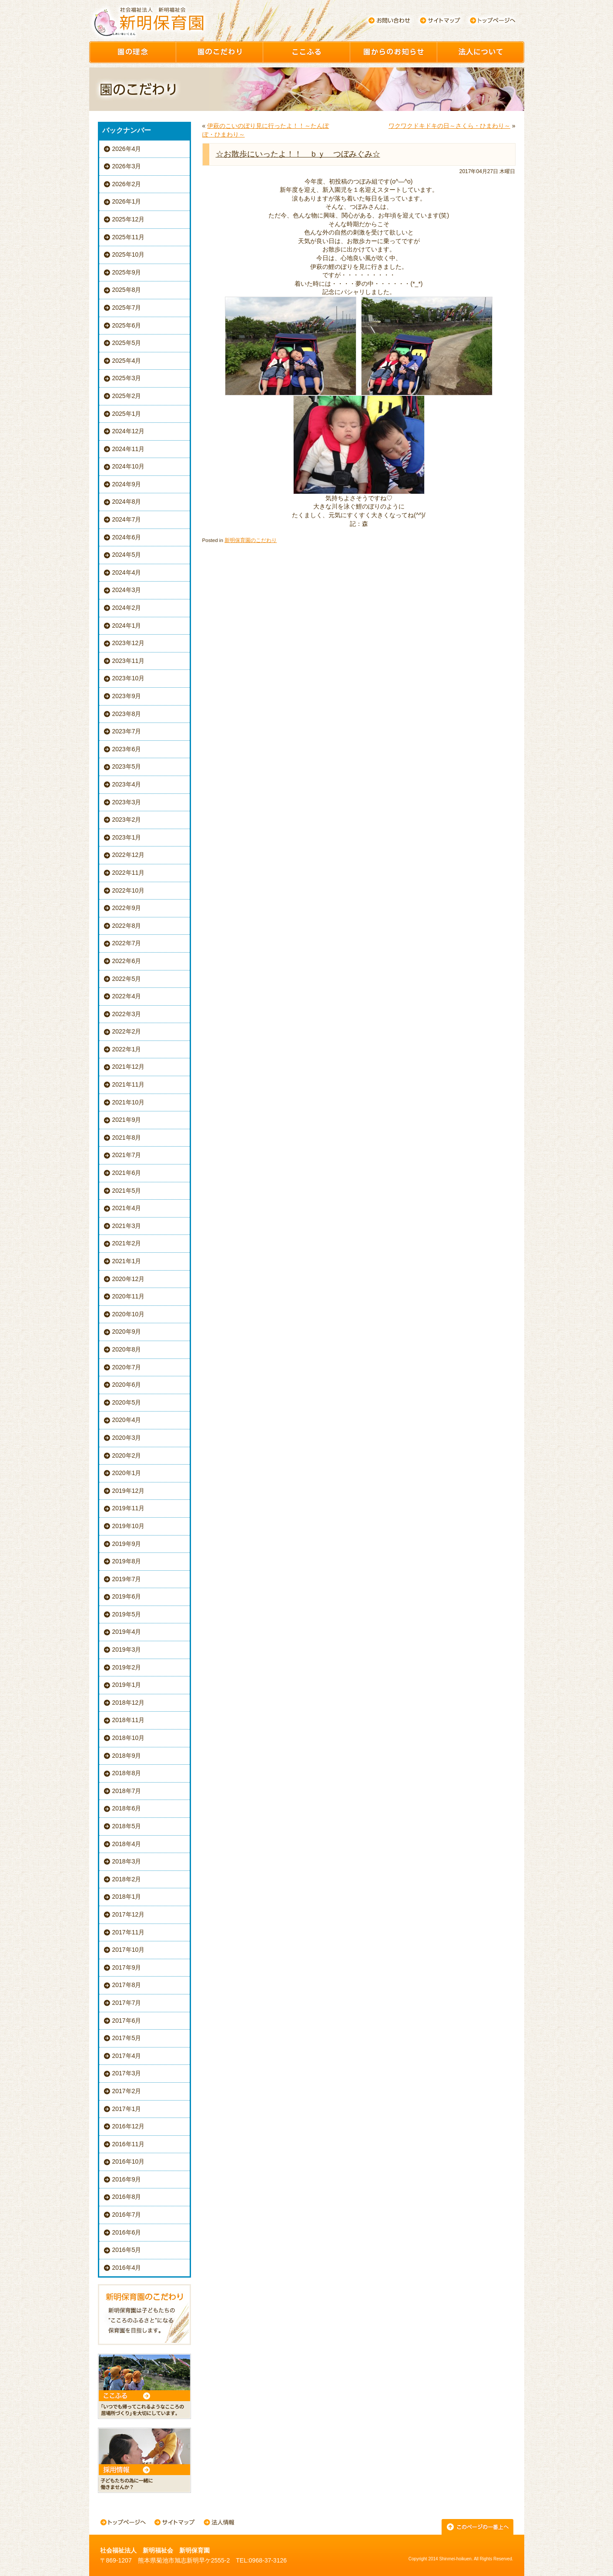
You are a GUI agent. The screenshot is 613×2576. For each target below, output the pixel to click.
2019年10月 (128, 1525)
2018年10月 (128, 1737)
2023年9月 (126, 696)
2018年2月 (126, 1879)
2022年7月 (126, 943)
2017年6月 (126, 2020)
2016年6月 (126, 2232)
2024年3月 (126, 589)
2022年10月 (128, 890)
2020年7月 (126, 1367)
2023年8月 (126, 713)
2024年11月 (128, 448)
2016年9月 (126, 2179)
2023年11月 (128, 660)
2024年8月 (126, 501)
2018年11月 (128, 1719)
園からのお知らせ (393, 52)
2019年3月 (126, 1649)
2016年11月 (128, 2144)
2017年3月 (126, 2073)
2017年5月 (126, 2037)
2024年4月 (126, 572)
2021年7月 (126, 1154)
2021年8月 (126, 1137)
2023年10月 (128, 678)
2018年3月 (126, 1861)
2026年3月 (126, 166)
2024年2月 (126, 607)
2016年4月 (126, 2267)
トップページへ (493, 20)
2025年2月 (126, 395)
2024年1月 (126, 625)
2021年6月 (126, 1172)
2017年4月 (126, 2055)
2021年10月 (128, 1102)
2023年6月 (126, 749)
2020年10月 (128, 1314)
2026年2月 (126, 184)
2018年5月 (126, 1826)
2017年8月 (126, 1984)
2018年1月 (126, 1896)
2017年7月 (126, 2002)
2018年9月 (126, 1755)
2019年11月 (128, 1508)
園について (480, 52)
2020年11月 (128, 1296)
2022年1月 (126, 1049)
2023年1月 (126, 837)
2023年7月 (126, 731)
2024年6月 (126, 537)
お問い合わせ (388, 20)
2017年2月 (126, 2091)
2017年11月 (128, 1932)
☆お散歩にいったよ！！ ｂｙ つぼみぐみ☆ (298, 154)
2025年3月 (126, 378)
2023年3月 (126, 802)
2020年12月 (128, 1278)
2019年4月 (126, 1631)
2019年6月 (126, 1596)
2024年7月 (126, 519)
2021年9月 (126, 1119)
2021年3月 (126, 1225)
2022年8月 (126, 925)
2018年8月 (126, 1773)
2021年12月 (128, 1066)
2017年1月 (126, 2108)
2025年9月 (126, 272)
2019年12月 (128, 1490)
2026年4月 (126, 148)
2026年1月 (126, 201)
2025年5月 (126, 342)
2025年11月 (128, 237)
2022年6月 (126, 960)
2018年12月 (128, 1702)
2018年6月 (126, 1808)
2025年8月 (126, 289)
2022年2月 (126, 1031)
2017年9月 (126, 1967)
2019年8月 (126, 1561)
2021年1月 (126, 1261)
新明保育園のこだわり (250, 540)
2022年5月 (126, 978)
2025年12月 (128, 219)
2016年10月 (128, 2161)
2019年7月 (126, 1579)
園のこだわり (219, 52)
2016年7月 (126, 2214)
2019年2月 (126, 1667)
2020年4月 (126, 1419)
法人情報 (219, 2523)
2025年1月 (126, 413)
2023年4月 (126, 784)
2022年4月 (126, 996)
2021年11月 (128, 1084)
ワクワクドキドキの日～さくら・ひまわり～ (449, 125)
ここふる (306, 52)
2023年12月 (128, 642)
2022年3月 (126, 1013)
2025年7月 (126, 307)
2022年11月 (128, 872)
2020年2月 (126, 1455)
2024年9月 (126, 484)
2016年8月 (126, 2196)
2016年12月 (128, 2126)
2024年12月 (128, 431)
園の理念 (132, 52)
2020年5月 (126, 1402)
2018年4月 (126, 1843)
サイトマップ (440, 20)
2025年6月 (126, 325)
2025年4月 (126, 360)
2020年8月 (126, 1349)
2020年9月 (126, 1331)
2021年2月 (126, 1243)
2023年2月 (126, 819)
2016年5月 (126, 2249)
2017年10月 (128, 1949)
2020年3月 (126, 1437)
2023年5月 (126, 766)
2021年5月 (126, 1190)
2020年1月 (126, 1472)
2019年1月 (126, 1684)
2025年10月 (128, 254)
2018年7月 (126, 1790)
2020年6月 (126, 1384)
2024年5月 (126, 554)
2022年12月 (128, 854)
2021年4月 (126, 1207)
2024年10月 (128, 466)
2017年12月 (128, 1914)
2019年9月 (126, 1543)
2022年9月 (126, 907)
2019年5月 (126, 1614)
